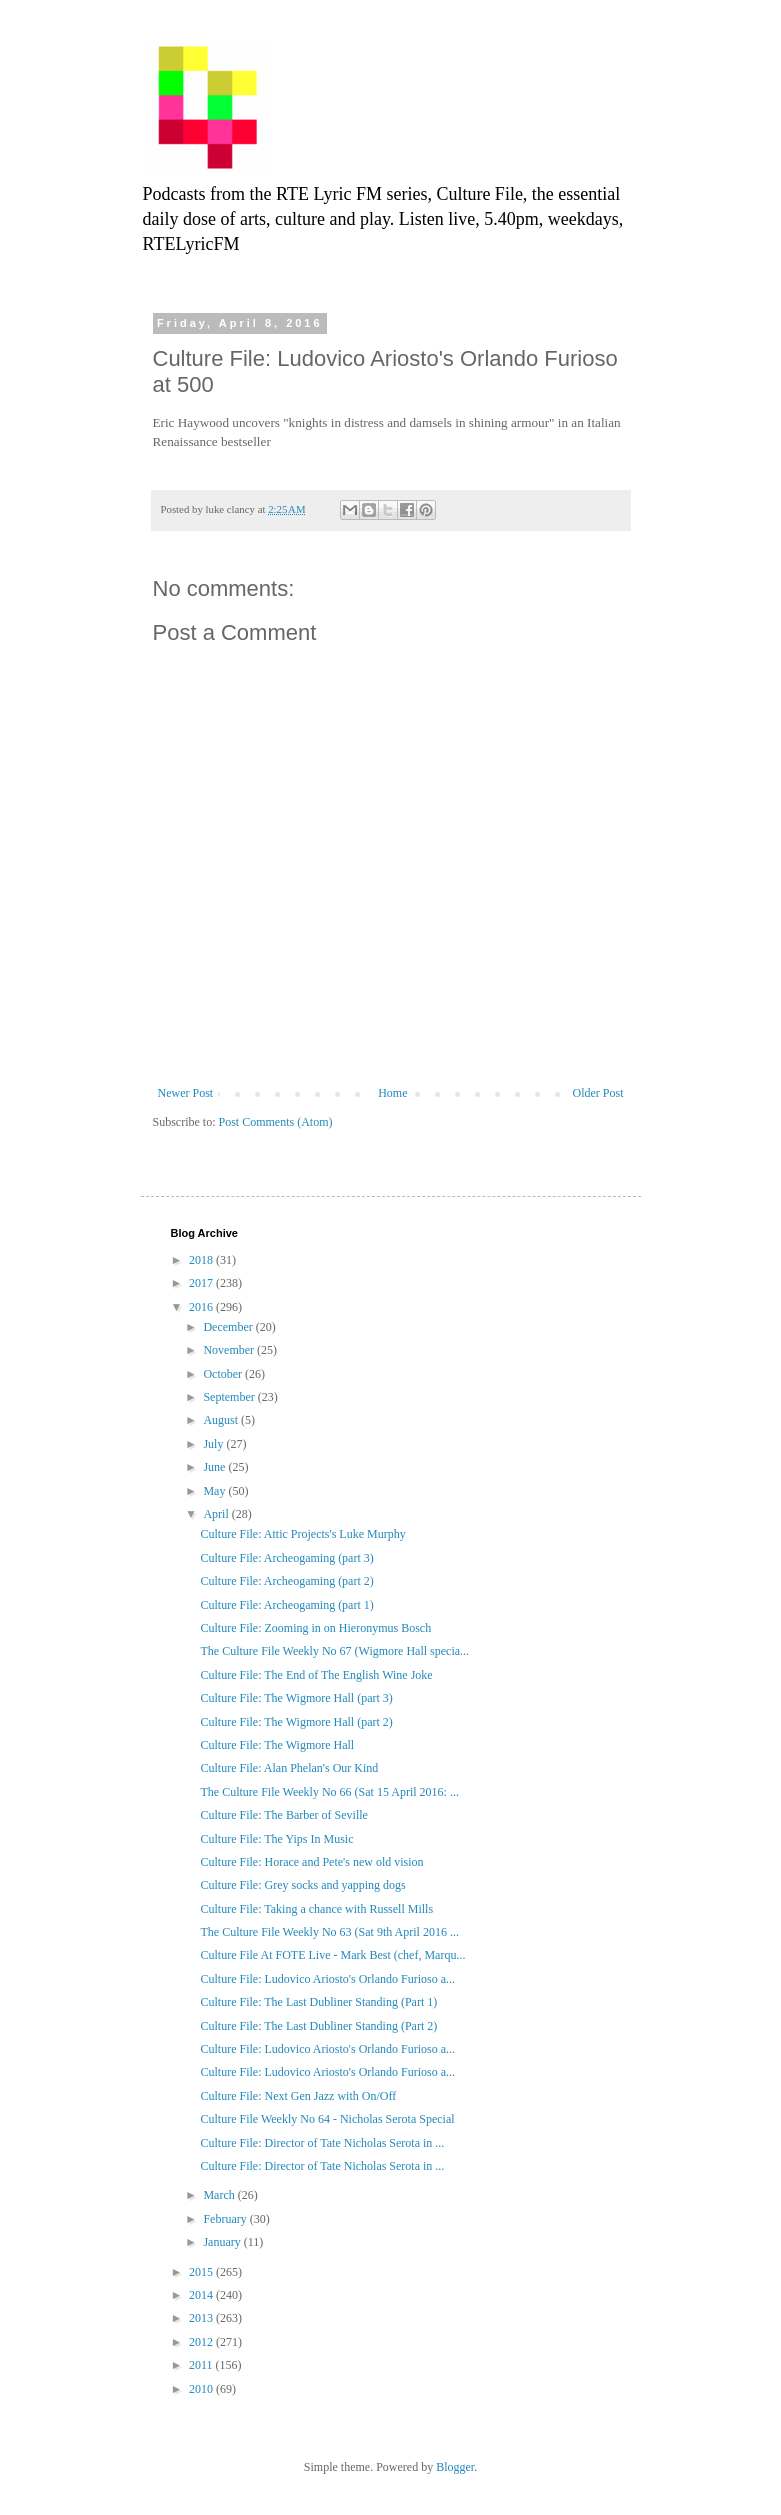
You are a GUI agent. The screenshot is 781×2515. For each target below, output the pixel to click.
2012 (202, 2342)
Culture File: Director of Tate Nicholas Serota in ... (322, 2143)
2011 (202, 2365)
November (230, 1350)
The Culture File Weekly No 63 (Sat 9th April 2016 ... (329, 1932)
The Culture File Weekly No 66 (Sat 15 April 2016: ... (329, 1792)
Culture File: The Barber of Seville (283, 1815)
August (222, 1420)
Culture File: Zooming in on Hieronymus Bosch (315, 1628)
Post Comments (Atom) (276, 1122)
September (230, 1397)
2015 (202, 2272)
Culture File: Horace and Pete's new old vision (311, 1862)
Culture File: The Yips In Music (276, 1839)
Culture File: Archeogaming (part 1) (286, 1605)
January (223, 2242)
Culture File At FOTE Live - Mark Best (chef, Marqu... (332, 1955)
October (224, 1374)
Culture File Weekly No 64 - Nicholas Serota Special (327, 2119)
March (220, 2195)
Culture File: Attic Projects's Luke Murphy (302, 1534)
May (215, 1491)
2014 (202, 2295)
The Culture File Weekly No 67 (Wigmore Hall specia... (334, 1651)
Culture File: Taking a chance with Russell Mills (316, 1909)
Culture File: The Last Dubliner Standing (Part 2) (318, 2026)
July (214, 1444)
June (215, 1467)
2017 (202, 1283)
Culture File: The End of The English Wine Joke (316, 1675)
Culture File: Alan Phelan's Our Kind (289, 1768)
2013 (202, 2318)
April (217, 1514)
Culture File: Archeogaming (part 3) (286, 1558)
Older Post (598, 1093)
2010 (202, 2389)
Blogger (455, 2467)
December (229, 1327)
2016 (202, 1307)
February (226, 2219)
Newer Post (186, 1093)
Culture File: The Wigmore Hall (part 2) (296, 1722)
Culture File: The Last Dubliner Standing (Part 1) (318, 2002)
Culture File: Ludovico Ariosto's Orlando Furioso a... (327, 1979)
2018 (202, 1260)
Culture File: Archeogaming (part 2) (286, 1581)
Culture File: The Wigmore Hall (277, 1745)
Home (392, 1093)
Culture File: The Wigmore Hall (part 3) (296, 1698)
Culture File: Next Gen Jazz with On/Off (298, 2096)
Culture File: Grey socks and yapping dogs (302, 1885)
